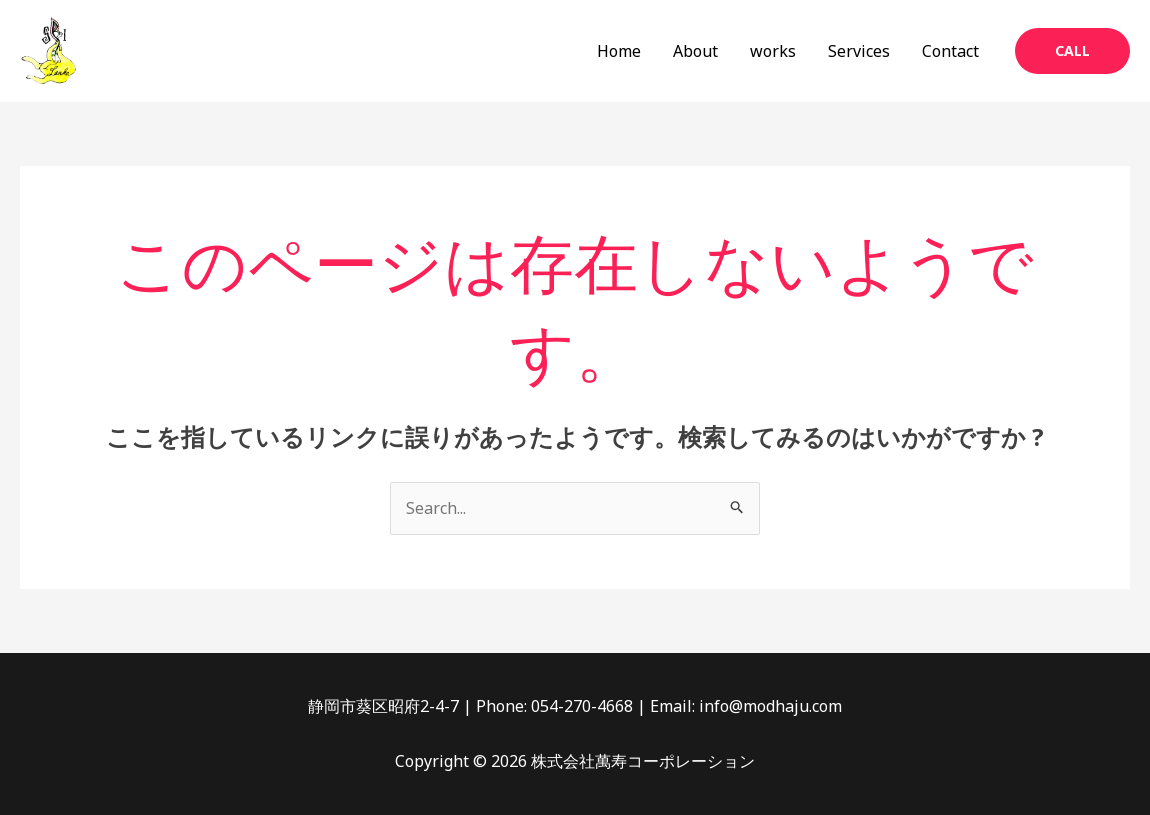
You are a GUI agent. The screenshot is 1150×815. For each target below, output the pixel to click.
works (773, 51)
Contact (950, 51)
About (695, 51)
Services (859, 51)
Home (619, 51)
